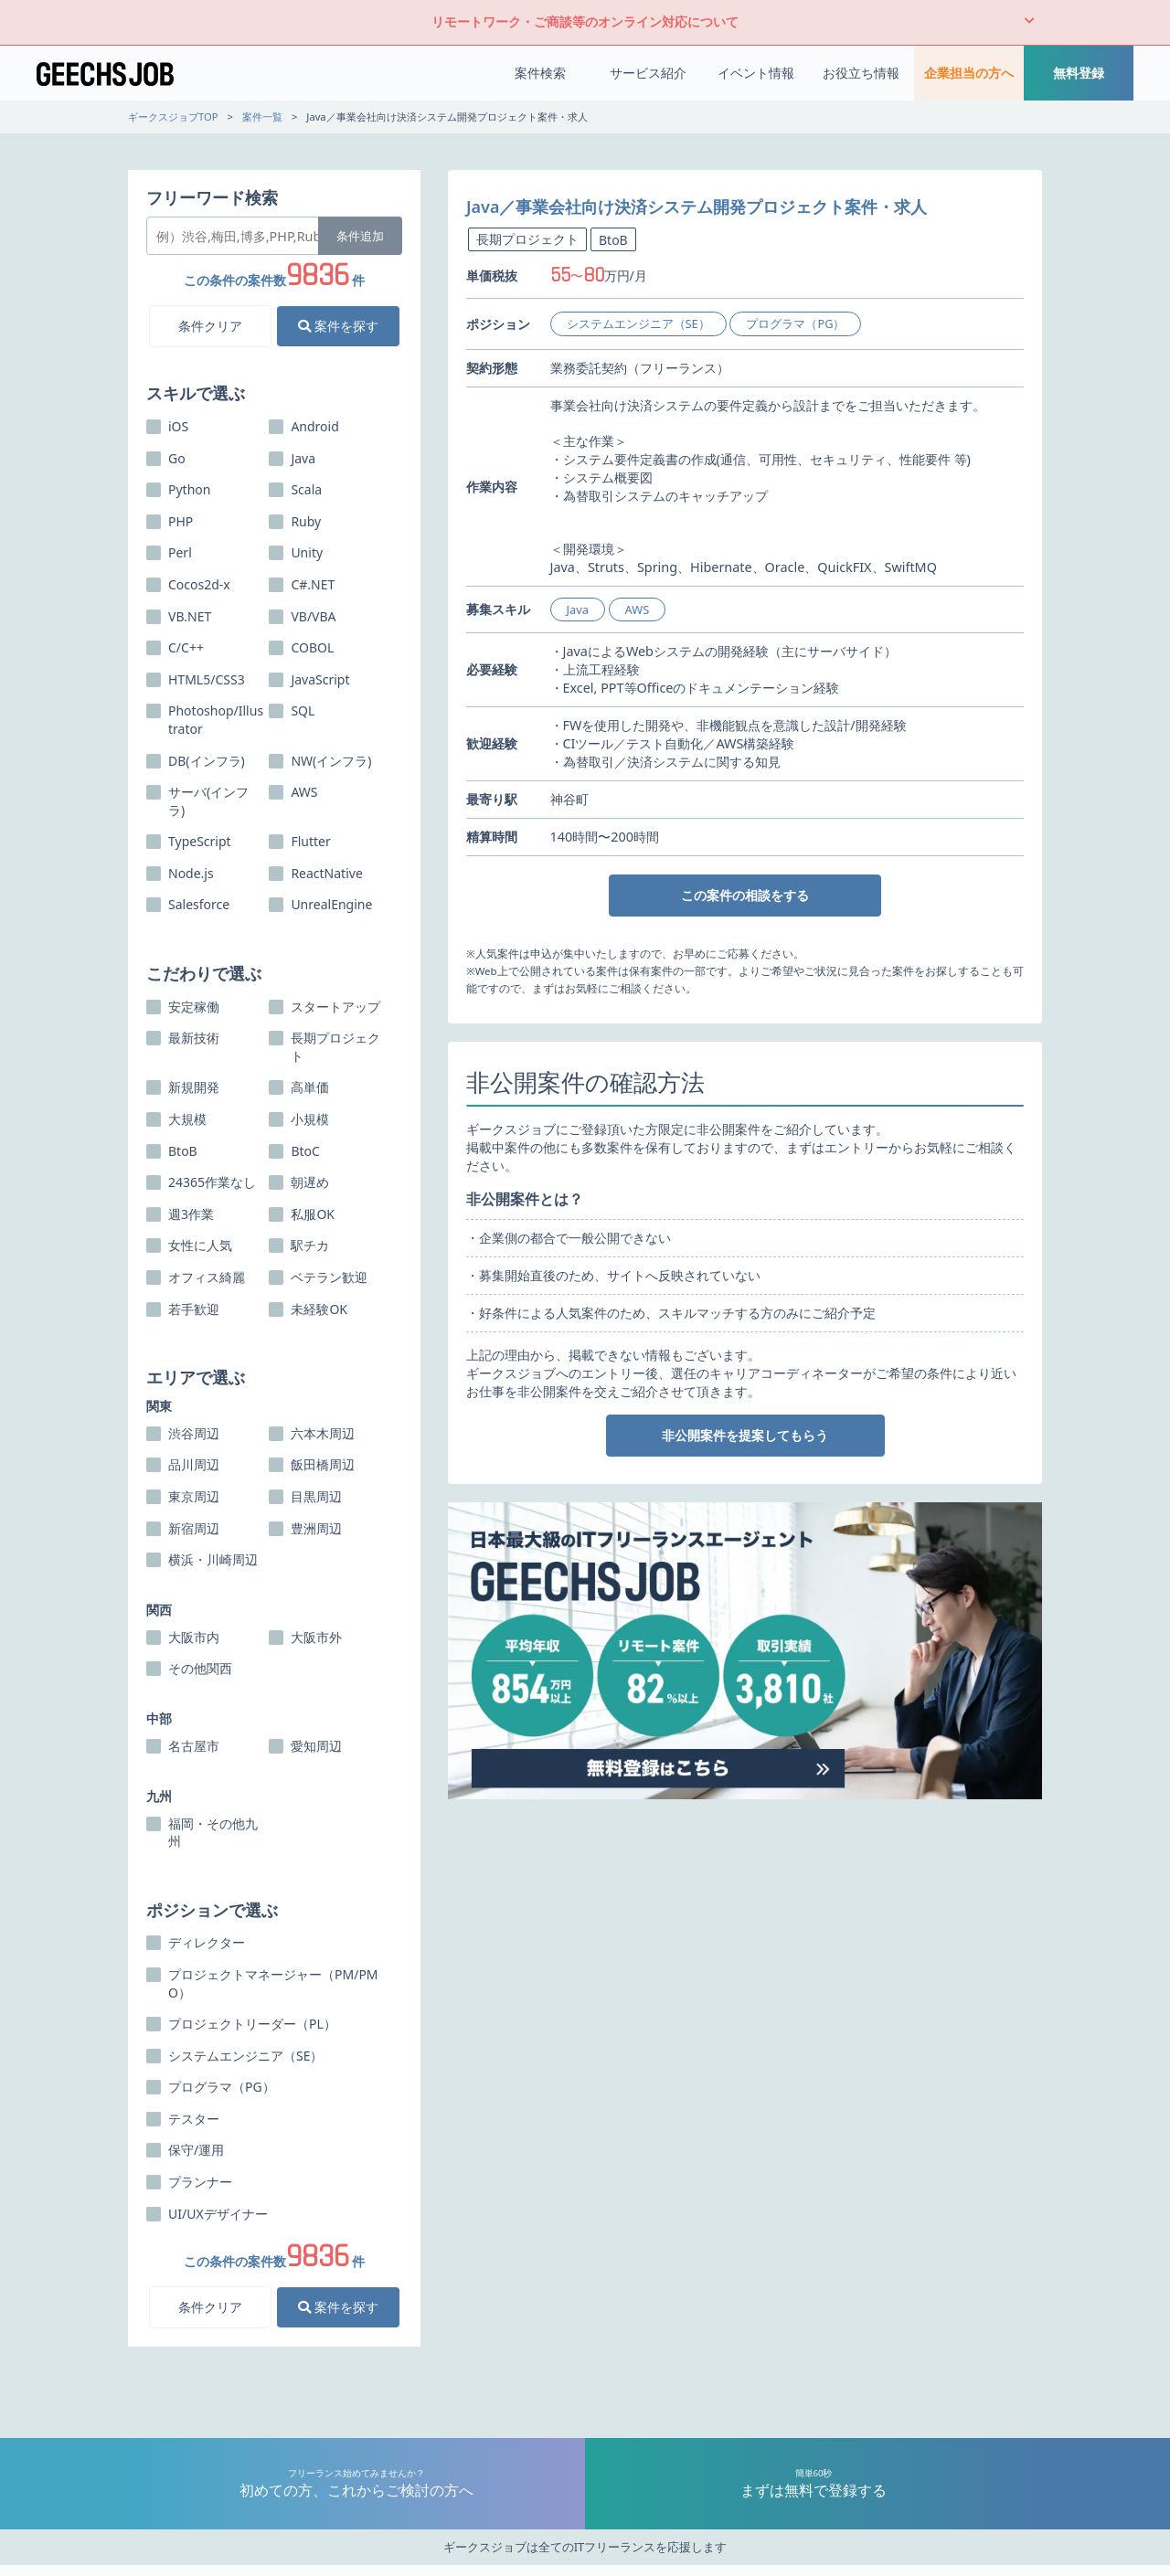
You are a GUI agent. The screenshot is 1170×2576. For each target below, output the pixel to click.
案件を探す (338, 325)
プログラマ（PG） (795, 323)
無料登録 (1078, 72)
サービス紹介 (648, 72)
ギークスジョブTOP (173, 116)
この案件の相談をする (745, 895)
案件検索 (540, 72)
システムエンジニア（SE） (638, 323)
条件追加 (360, 236)
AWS (637, 609)
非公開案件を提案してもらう (745, 1435)
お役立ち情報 (861, 72)
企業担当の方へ (969, 72)
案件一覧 (262, 116)
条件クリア (210, 325)
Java (578, 609)
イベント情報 (756, 72)
